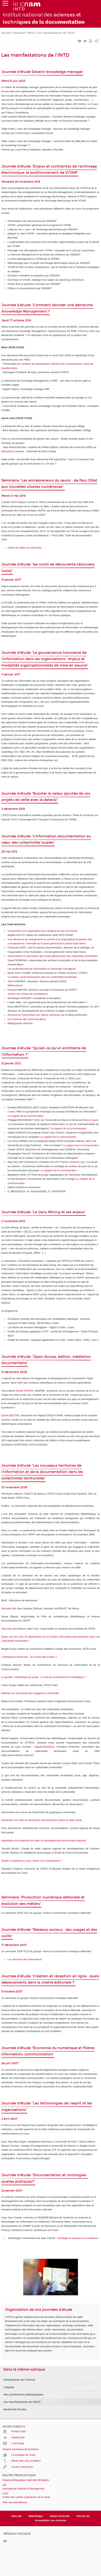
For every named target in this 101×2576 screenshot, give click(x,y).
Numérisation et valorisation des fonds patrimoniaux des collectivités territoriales (53, 956)
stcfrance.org (76, 1161)
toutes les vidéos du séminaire (25, 547)
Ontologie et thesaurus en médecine (77, 2238)
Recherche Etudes (15, 2409)
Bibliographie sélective (20, 1023)
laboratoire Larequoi (12, 451)
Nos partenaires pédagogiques (24, 2394)
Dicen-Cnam (90, 1120)
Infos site (16, 2516)
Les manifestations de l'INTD (56, 33)
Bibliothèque (36, 2516)
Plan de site (83, 2516)
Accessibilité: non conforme (50, 2520)
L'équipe (9, 2387)
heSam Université (60, 2516)
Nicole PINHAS (24, 1390)
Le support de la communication (26, 1115)
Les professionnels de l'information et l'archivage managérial (42, 968)
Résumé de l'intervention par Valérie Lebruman (34, 1014)
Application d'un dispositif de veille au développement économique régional (44, 1840)
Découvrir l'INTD (24, 33)
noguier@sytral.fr (44, 1746)
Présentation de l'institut (19, 2379)
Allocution (6, 1608)
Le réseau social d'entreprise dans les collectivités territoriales (42, 977)
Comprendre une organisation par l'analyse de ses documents (42, 930)
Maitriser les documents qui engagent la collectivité (30, 1693)
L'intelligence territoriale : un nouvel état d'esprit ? (29, 1656)
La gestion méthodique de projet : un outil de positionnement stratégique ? (43, 1677)
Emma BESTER (10, 1415)
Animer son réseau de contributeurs (28, 993)
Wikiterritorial (15, 985)
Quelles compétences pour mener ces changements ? (31, 1860)
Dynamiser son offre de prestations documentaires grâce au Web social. (41, 1820)
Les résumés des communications (27, 1019)
